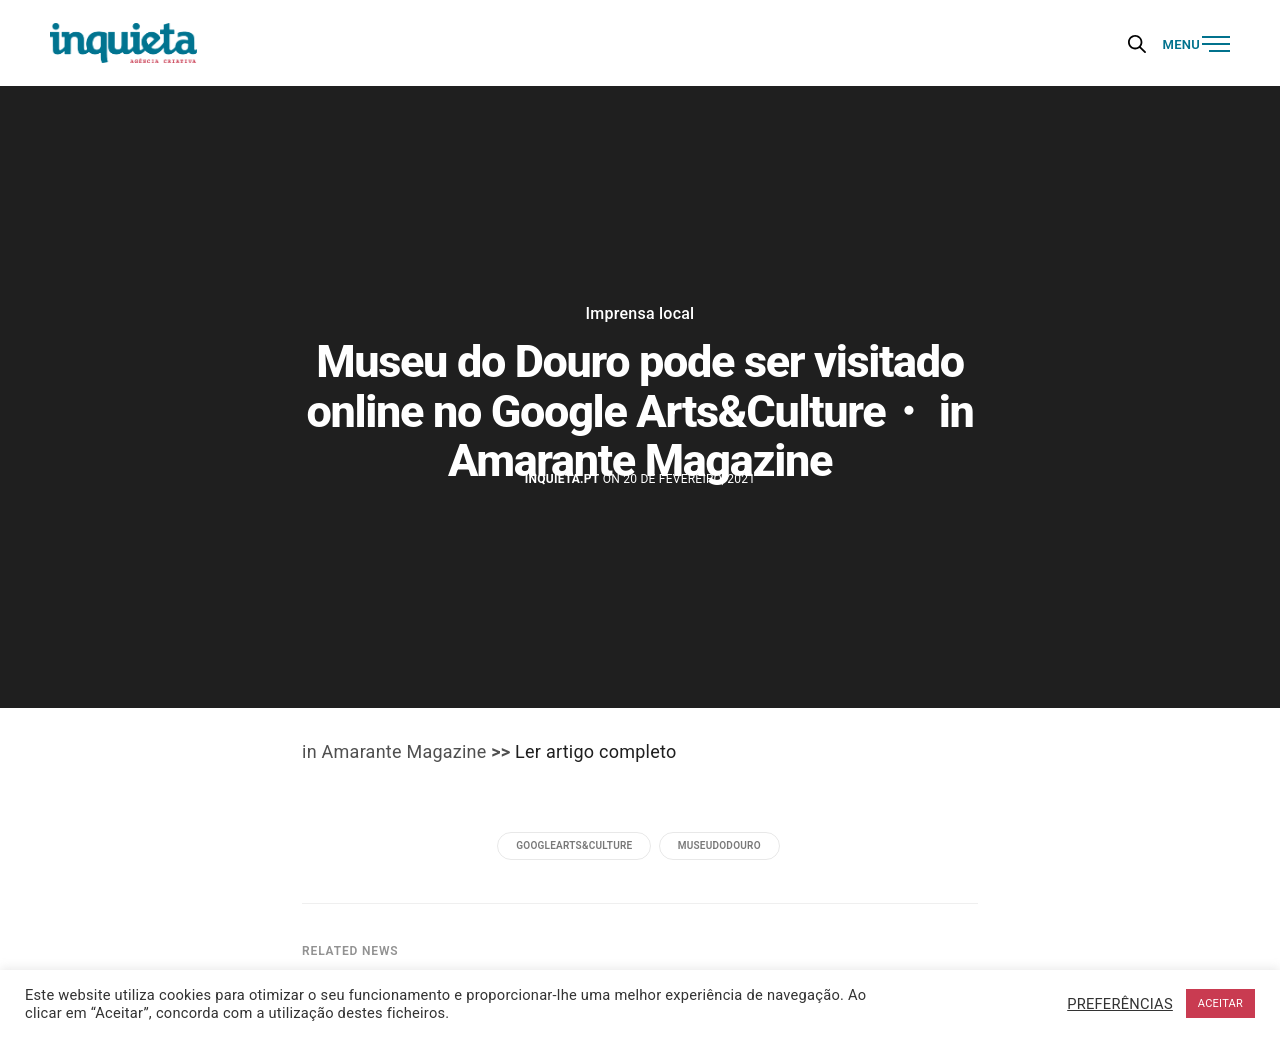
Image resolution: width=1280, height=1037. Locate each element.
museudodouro (719, 845)
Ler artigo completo (595, 751)
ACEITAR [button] (1220, 1003)
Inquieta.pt (562, 479)
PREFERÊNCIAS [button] (1120, 1004)
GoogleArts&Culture (574, 845)
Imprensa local (640, 314)
